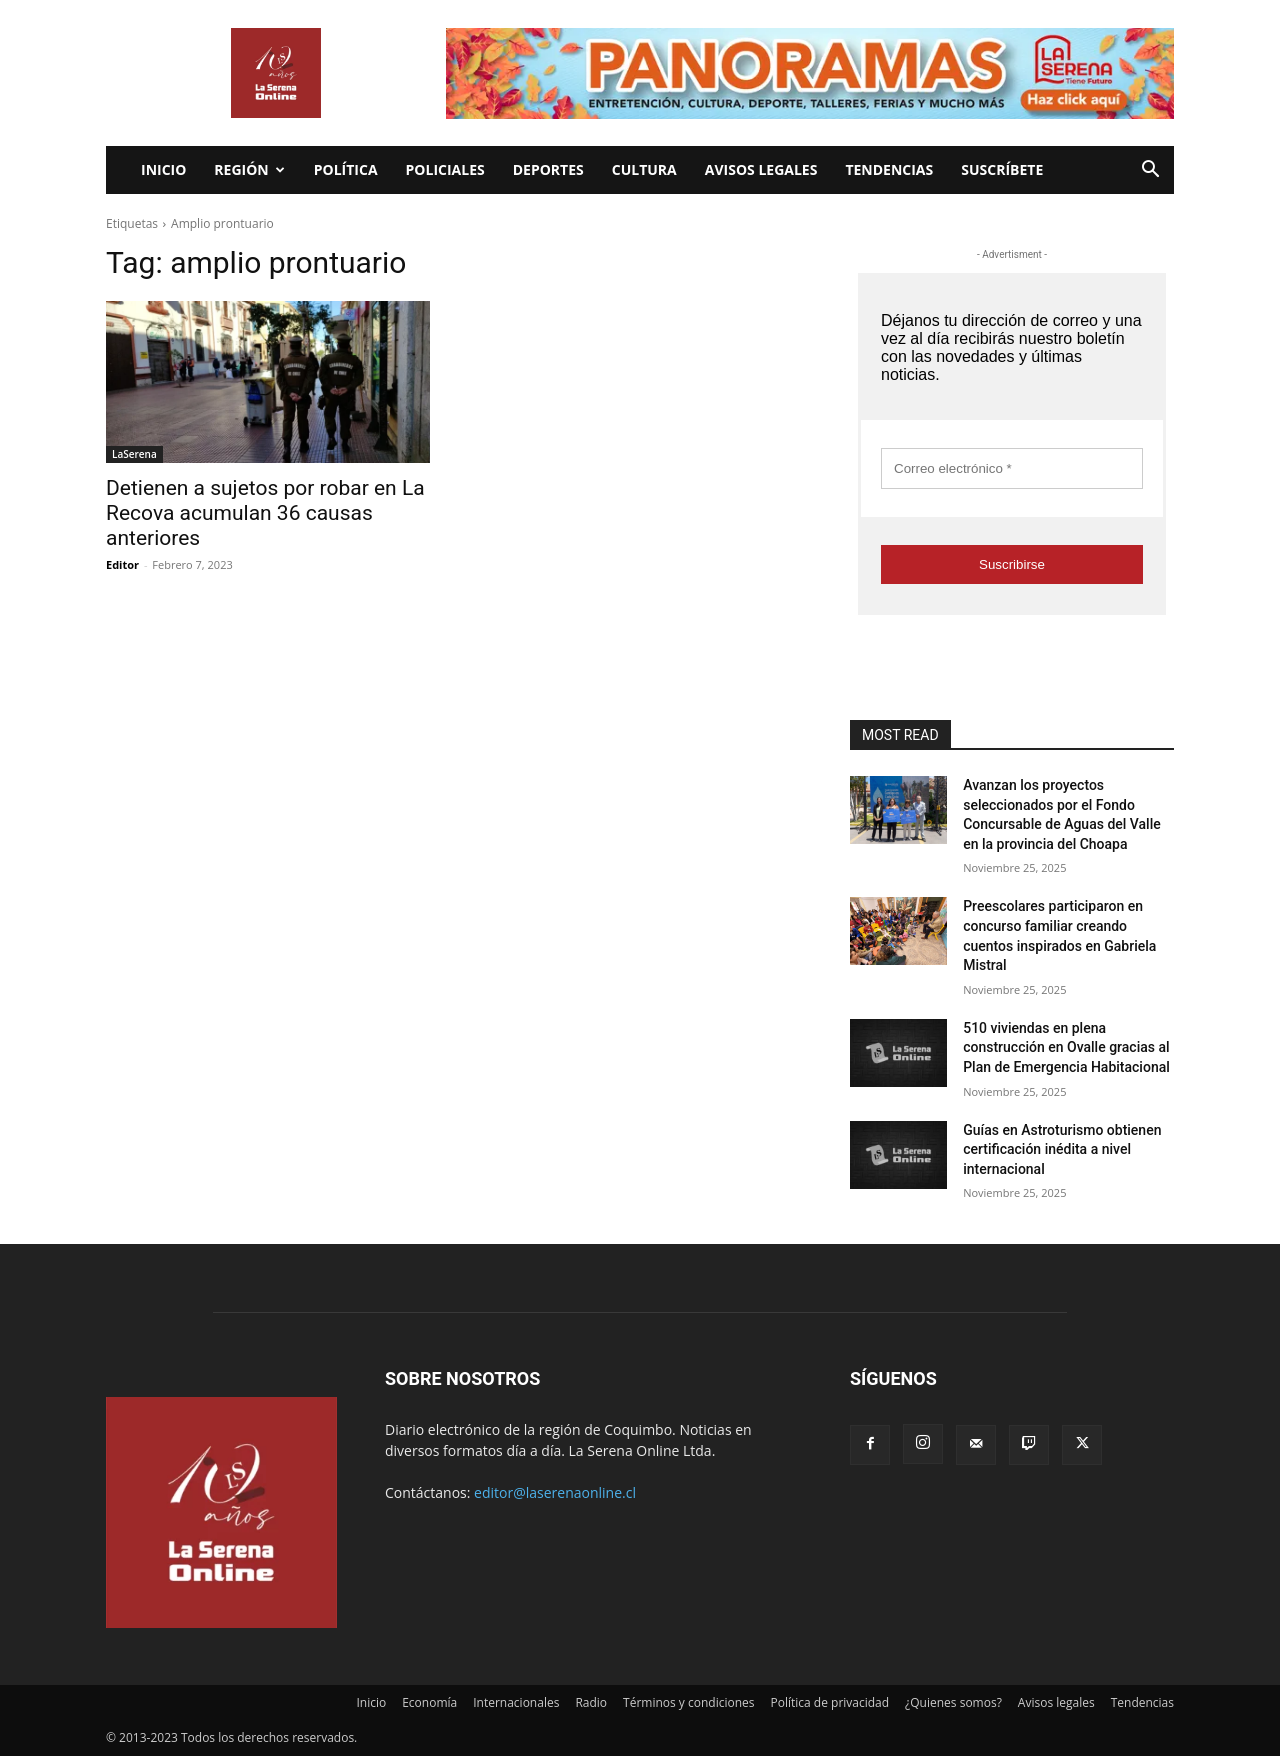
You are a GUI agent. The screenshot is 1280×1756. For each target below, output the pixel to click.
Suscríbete (1002, 169)
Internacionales (516, 1702)
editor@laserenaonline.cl (555, 1492)
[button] (1150, 171)
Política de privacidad (830, 1702)
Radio (591, 1702)
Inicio (163, 169)
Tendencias (889, 169)
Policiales (445, 169)
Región (249, 169)
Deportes (548, 169)
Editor (122, 564)
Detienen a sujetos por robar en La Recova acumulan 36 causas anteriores (265, 513)
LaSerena (134, 454)
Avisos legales (761, 169)
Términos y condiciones (688, 1702)
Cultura (644, 169)
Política (346, 169)
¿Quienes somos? (953, 1702)
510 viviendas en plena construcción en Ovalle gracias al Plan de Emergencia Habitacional (1066, 1047)
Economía (429, 1702)
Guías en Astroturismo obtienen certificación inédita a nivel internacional (1062, 1149)
